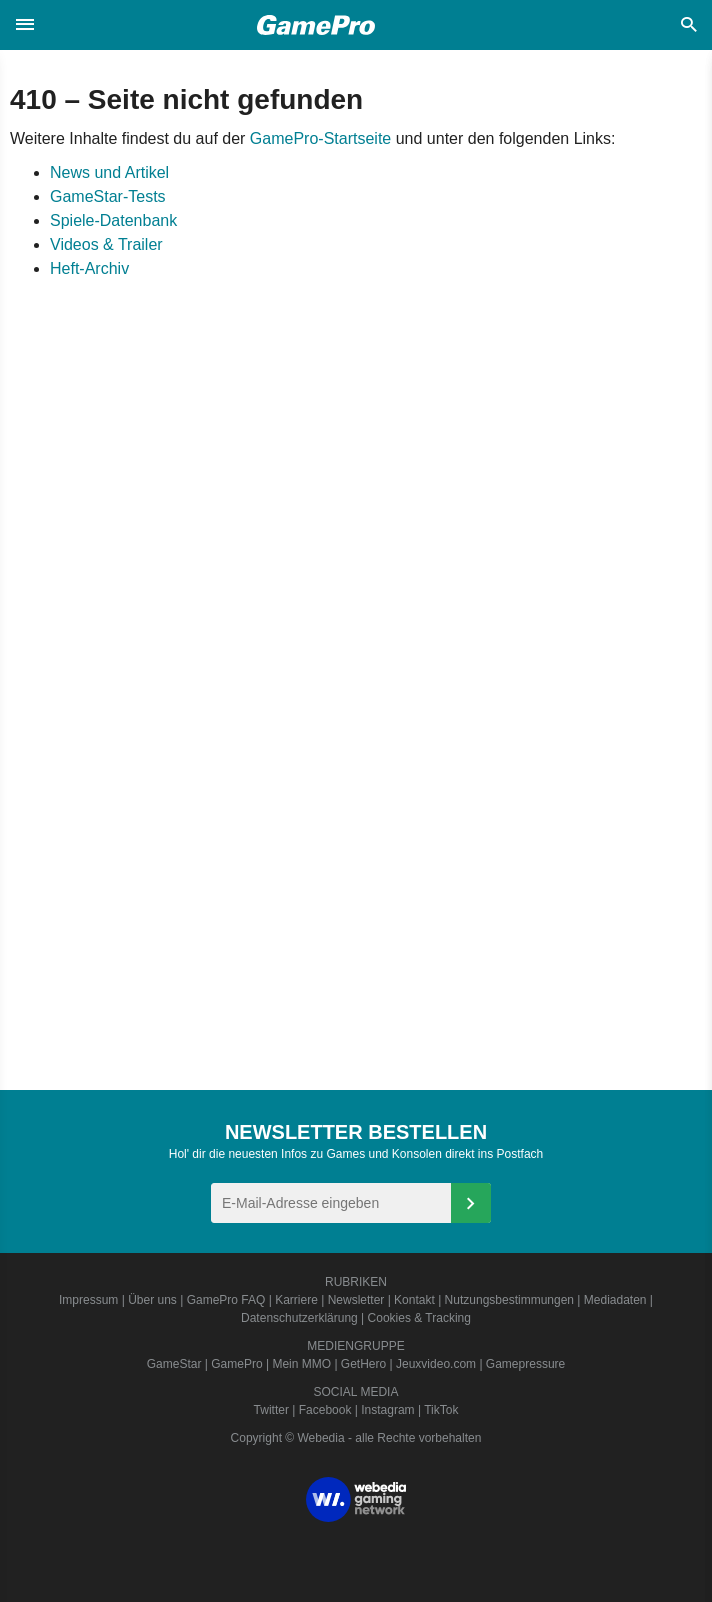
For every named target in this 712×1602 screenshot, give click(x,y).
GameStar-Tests (108, 196)
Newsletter (356, 1300)
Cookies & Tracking (419, 1318)
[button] (25, 25)
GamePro (236, 1364)
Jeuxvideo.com (436, 1364)
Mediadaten (615, 1300)
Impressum (88, 1300)
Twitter (271, 1410)
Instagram (387, 1410)
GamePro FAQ (226, 1300)
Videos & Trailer (106, 244)
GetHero (363, 1364)
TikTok (441, 1410)
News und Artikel (109, 172)
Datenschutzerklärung (299, 1318)
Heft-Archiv (89, 268)
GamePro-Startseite (320, 138)
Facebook (325, 1410)
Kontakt (414, 1300)
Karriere (296, 1300)
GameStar (174, 1364)
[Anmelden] (471, 1203)
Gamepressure (525, 1364)
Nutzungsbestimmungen (509, 1300)
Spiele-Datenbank (113, 220)
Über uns (152, 1300)
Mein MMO (301, 1364)
